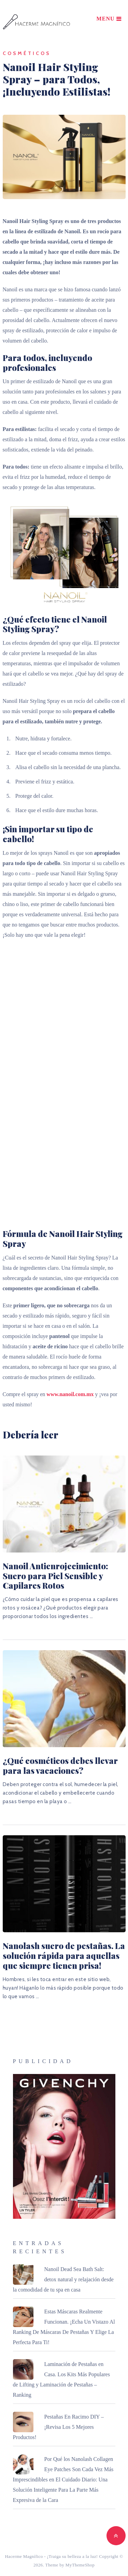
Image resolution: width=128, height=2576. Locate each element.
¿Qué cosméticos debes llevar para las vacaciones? (60, 1765)
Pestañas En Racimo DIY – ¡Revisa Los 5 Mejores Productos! (58, 2427)
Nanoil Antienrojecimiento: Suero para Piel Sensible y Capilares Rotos (55, 1575)
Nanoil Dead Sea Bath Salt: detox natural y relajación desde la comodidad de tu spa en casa (63, 2279)
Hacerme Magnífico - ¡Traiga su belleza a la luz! (51, 2556)
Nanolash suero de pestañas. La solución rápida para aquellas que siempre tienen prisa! (64, 1955)
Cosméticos (27, 53)
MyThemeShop (80, 2564)
